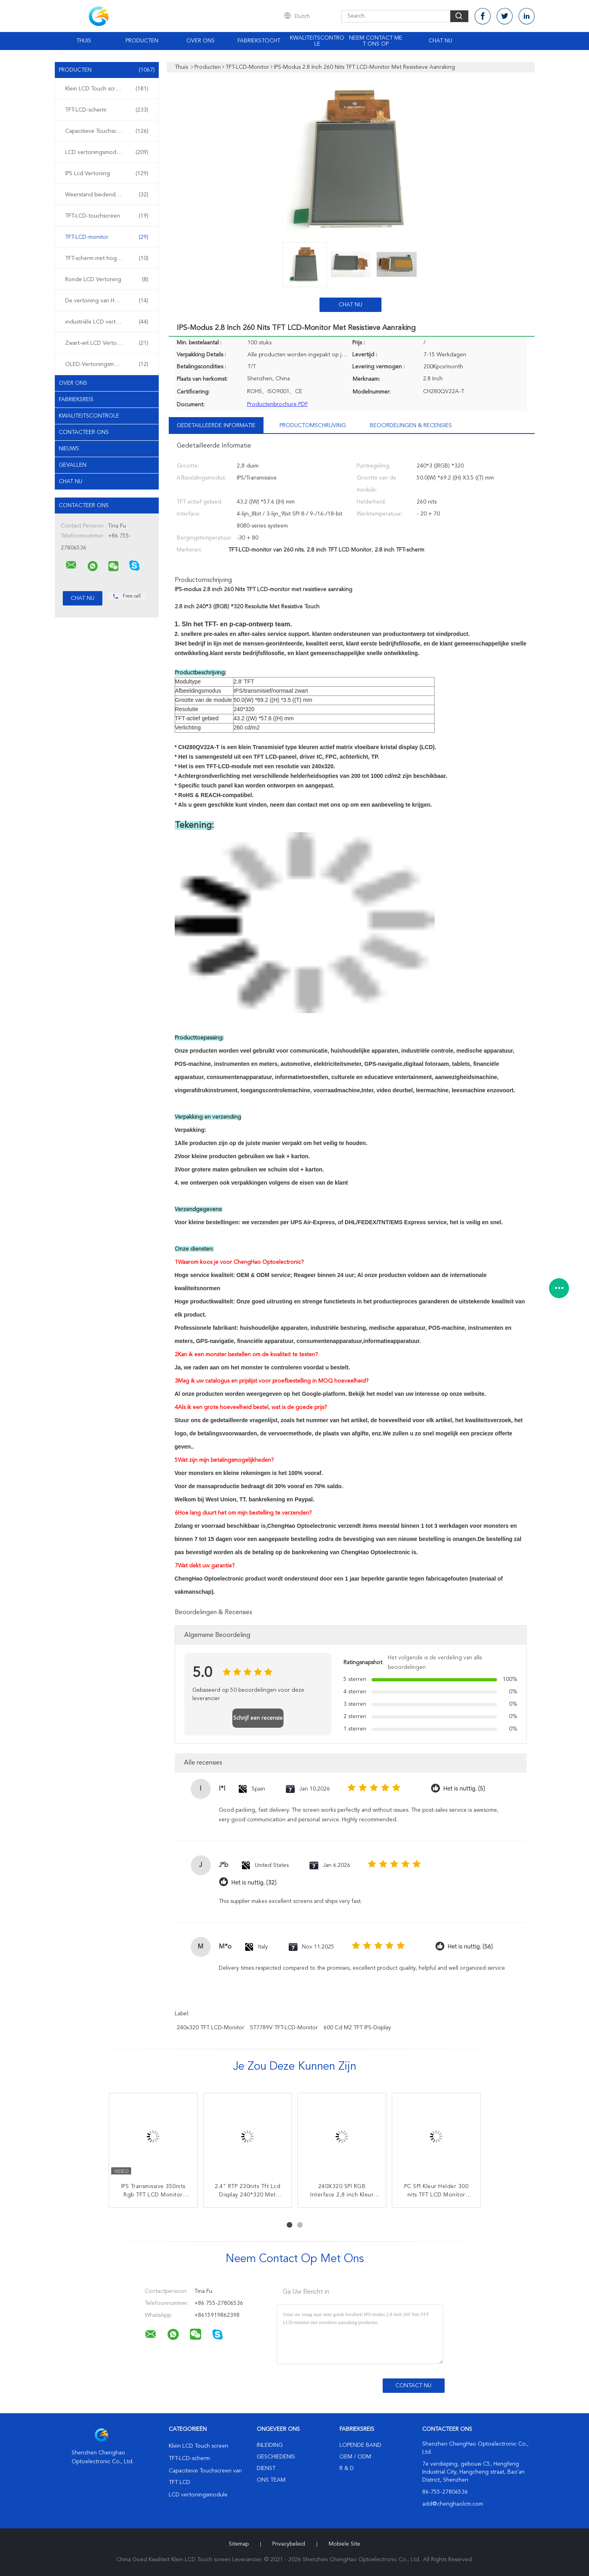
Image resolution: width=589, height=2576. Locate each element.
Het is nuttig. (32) (254, 1882)
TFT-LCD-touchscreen (106, 216)
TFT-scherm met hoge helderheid (107, 258)
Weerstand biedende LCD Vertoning (108, 195)
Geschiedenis (276, 2457)
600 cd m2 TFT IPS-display (357, 2027)
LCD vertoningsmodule (106, 152)
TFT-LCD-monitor (106, 237)
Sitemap (239, 2544)
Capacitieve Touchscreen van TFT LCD (108, 131)
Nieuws (69, 449)
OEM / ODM (355, 2457)
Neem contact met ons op (375, 41)
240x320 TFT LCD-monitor (210, 2027)
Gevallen (72, 465)
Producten (142, 41)
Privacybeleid (288, 2544)
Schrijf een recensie (258, 1718)
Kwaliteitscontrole (317, 41)
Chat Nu (440, 41)
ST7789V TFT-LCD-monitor (284, 2027)
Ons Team (271, 2480)
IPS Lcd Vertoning (106, 174)
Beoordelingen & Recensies (411, 425)
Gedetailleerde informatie (216, 425)
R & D (346, 2468)
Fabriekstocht (259, 41)
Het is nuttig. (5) (464, 1788)
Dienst (266, 2468)
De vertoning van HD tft (106, 301)
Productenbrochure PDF (277, 404)
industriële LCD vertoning (106, 322)
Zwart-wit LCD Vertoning (106, 343)
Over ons (200, 41)
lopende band (360, 2445)
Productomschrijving (313, 425)
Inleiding (270, 2445)
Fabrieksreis (76, 399)
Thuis (83, 41)
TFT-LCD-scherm (106, 110)
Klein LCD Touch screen (106, 89)
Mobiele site (344, 2544)
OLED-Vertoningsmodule (106, 364)
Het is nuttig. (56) (470, 1946)
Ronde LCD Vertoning (106, 280)
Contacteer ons (84, 432)
